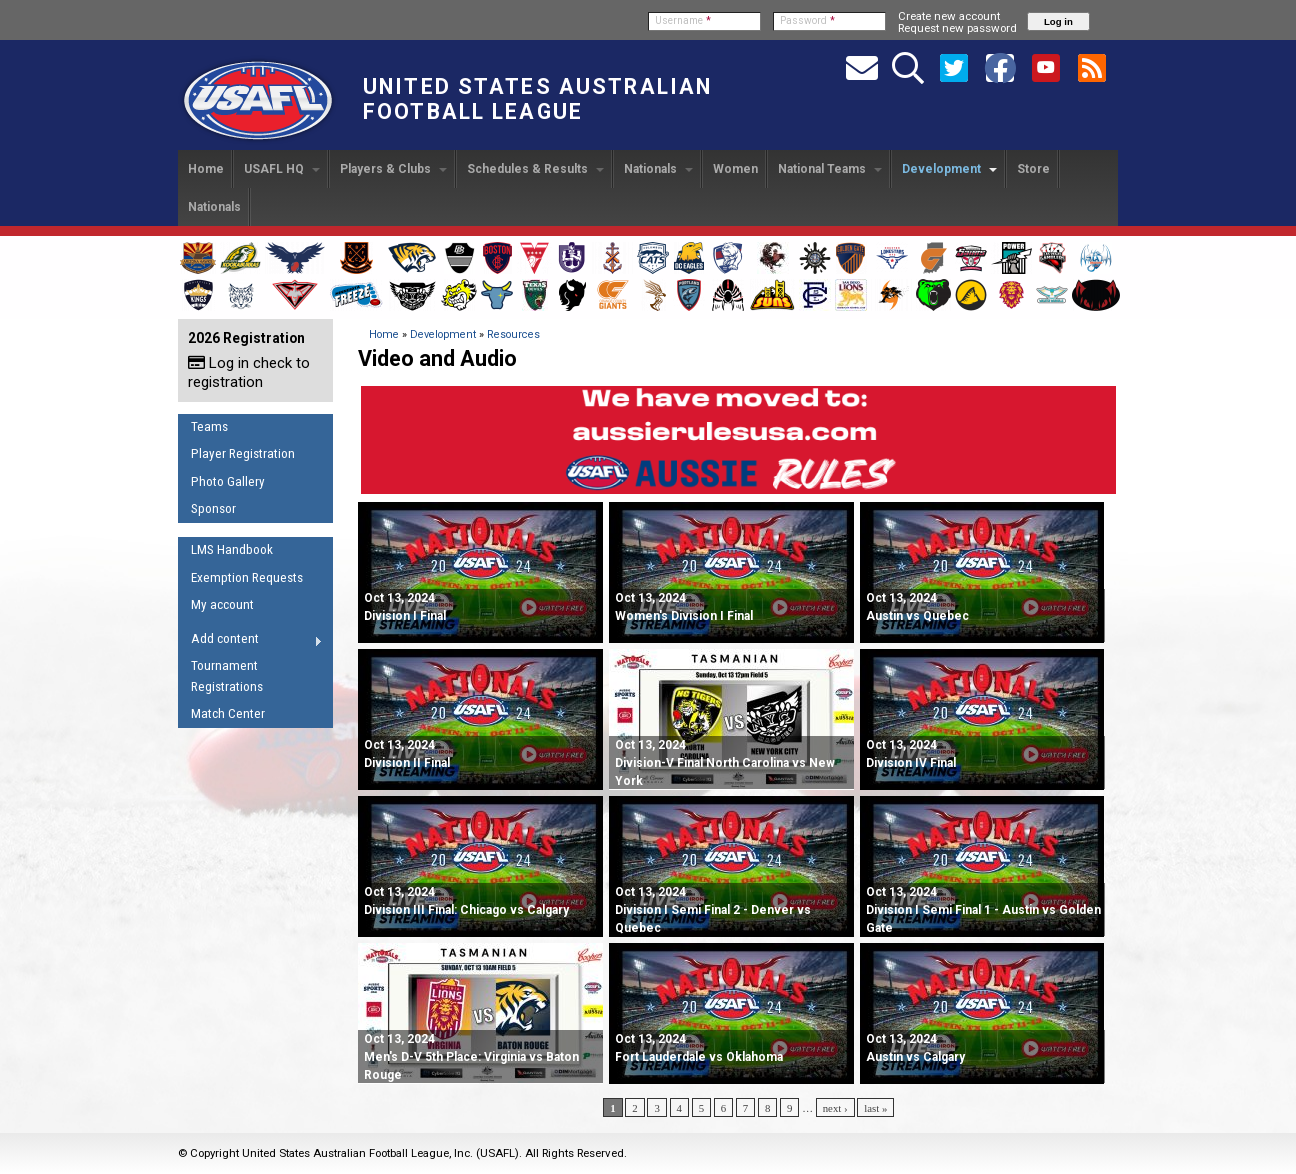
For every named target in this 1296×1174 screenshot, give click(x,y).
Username (683, 20)
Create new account (949, 16)
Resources (513, 334)
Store (1033, 169)
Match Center (228, 713)
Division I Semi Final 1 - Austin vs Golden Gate (983, 910)
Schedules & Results (535, 169)
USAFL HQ (282, 169)
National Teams (830, 169)
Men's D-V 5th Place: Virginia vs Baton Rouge (471, 1057)
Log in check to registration (249, 372)
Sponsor (213, 508)
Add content (250, 642)
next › (835, 1108)
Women (735, 169)
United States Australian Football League (537, 99)
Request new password (957, 28)
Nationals (658, 169)
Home (206, 169)
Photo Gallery (228, 481)
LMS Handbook (232, 549)
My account (222, 604)
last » (875, 1108)
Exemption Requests (247, 577)
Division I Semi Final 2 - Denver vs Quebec (713, 910)
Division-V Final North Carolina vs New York (725, 763)
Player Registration (243, 453)
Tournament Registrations (227, 676)
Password (807, 20)
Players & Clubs (393, 169)
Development (949, 169)
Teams (209, 426)
